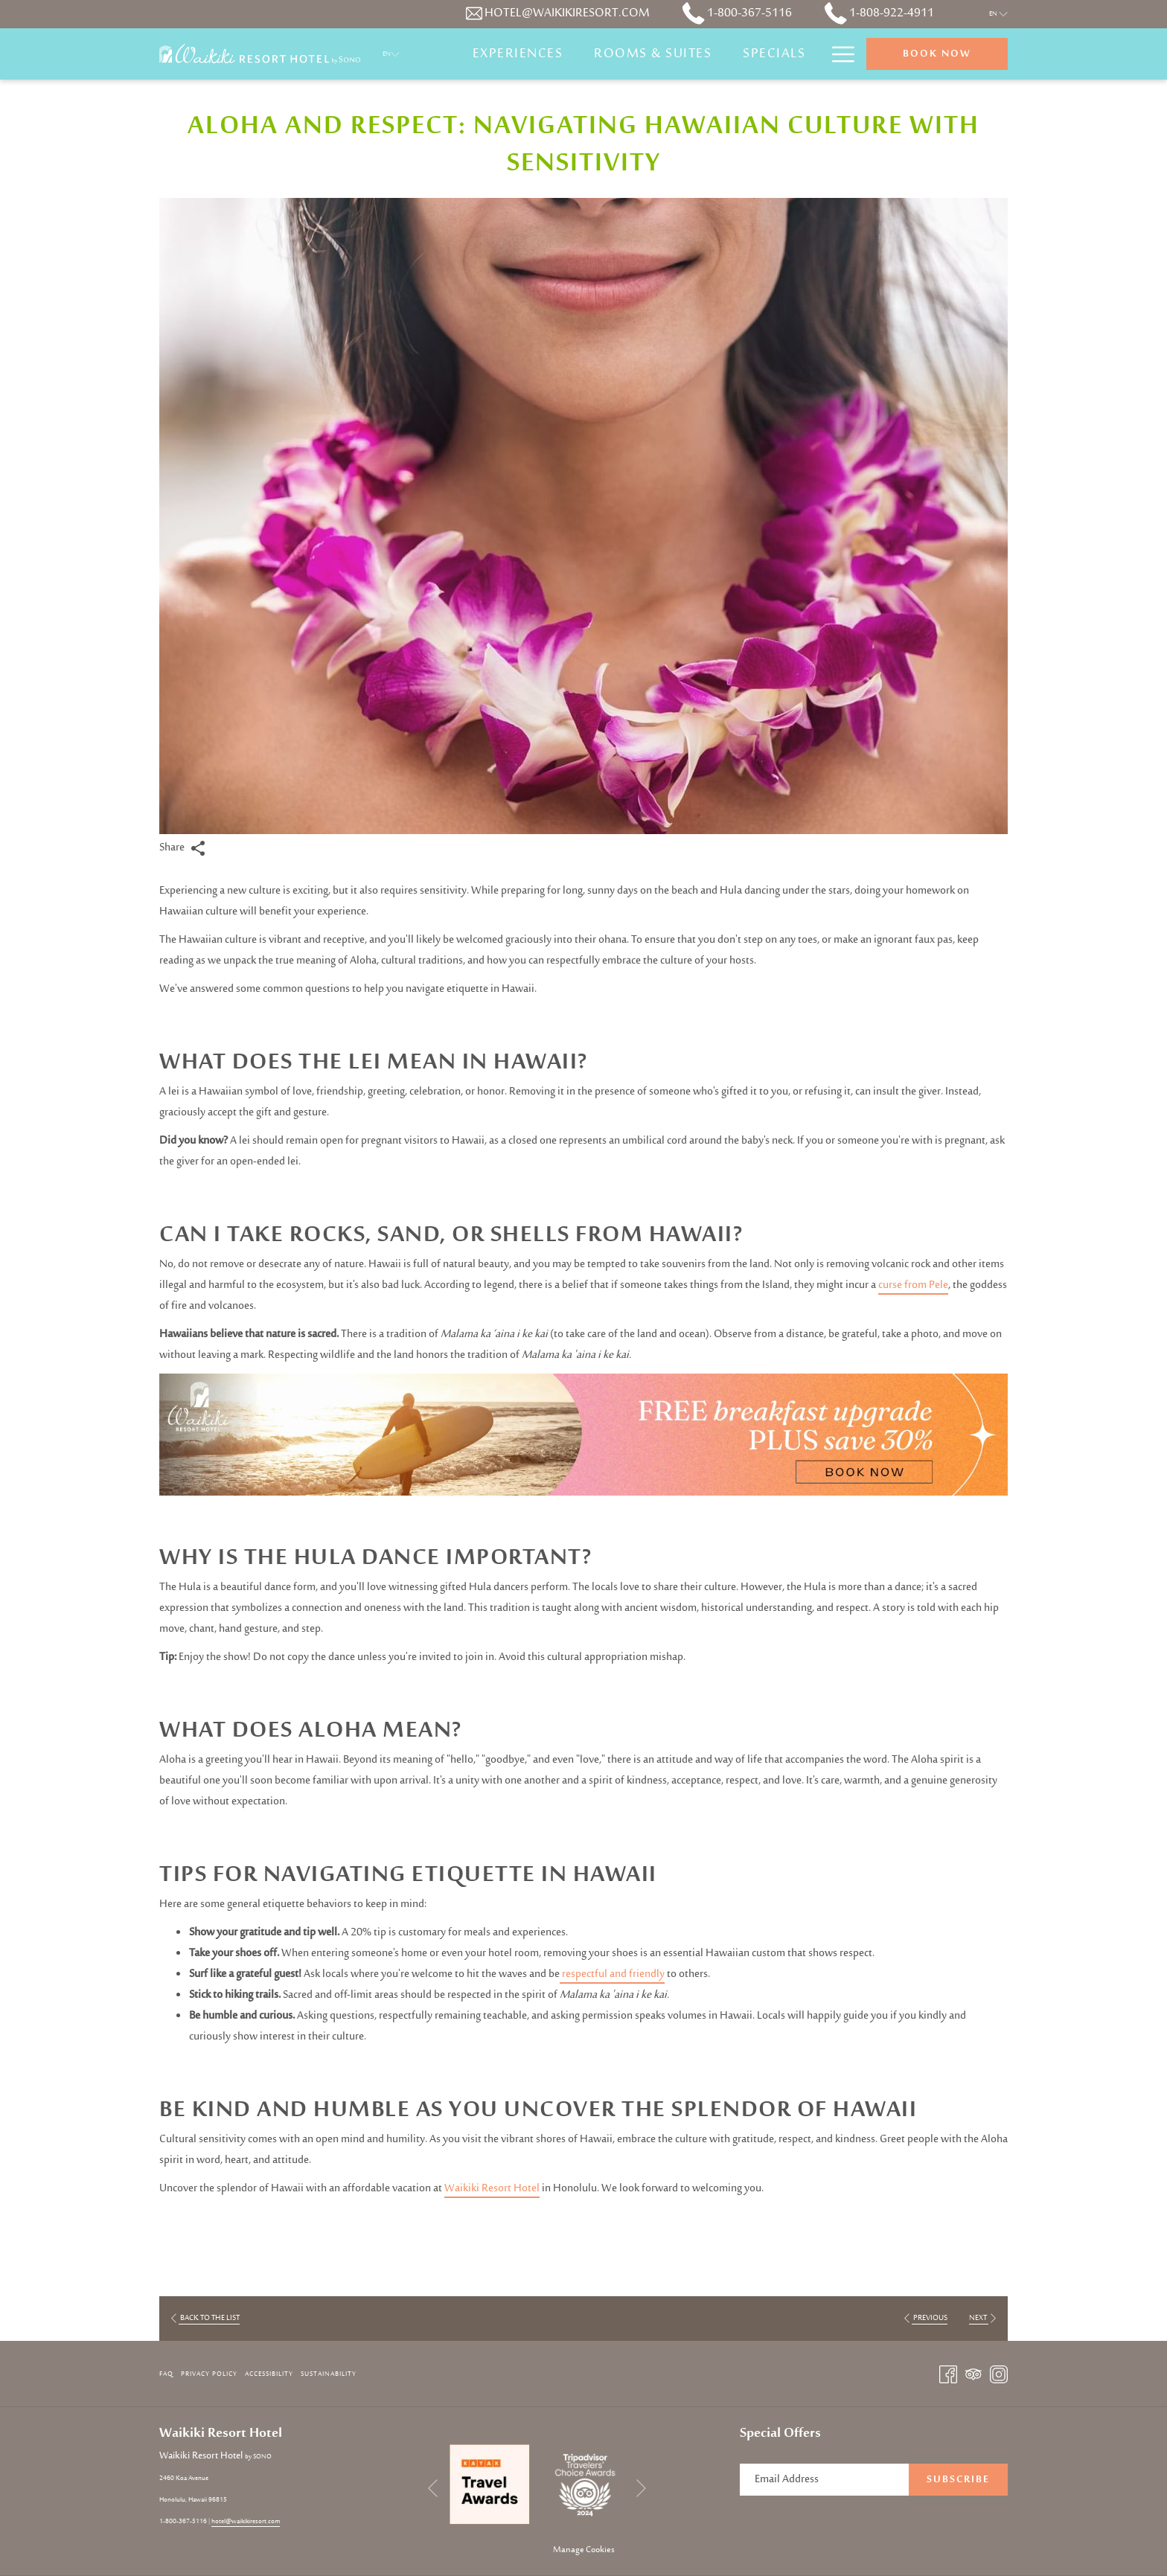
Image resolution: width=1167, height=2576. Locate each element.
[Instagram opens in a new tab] (999, 2374)
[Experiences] (518, 54)
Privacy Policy (209, 2374)
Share (182, 848)
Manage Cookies (584, 2550)
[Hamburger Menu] (837, 54)
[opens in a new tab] (490, 2484)
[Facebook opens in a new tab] (948, 2374)
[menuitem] (168, 2374)
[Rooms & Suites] (652, 54)
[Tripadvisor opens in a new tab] (973, 2374)
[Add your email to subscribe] (824, 2480)
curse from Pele (913, 1285)
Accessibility (269, 2374)
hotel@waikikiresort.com (245, 2521)
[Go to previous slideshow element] (432, 2488)
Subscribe (958, 2480)
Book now (937, 54)
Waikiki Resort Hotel (492, 2188)
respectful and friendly (612, 1974)
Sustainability (329, 2374)
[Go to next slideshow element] (641, 2488)
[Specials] (774, 54)
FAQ (166, 2374)
